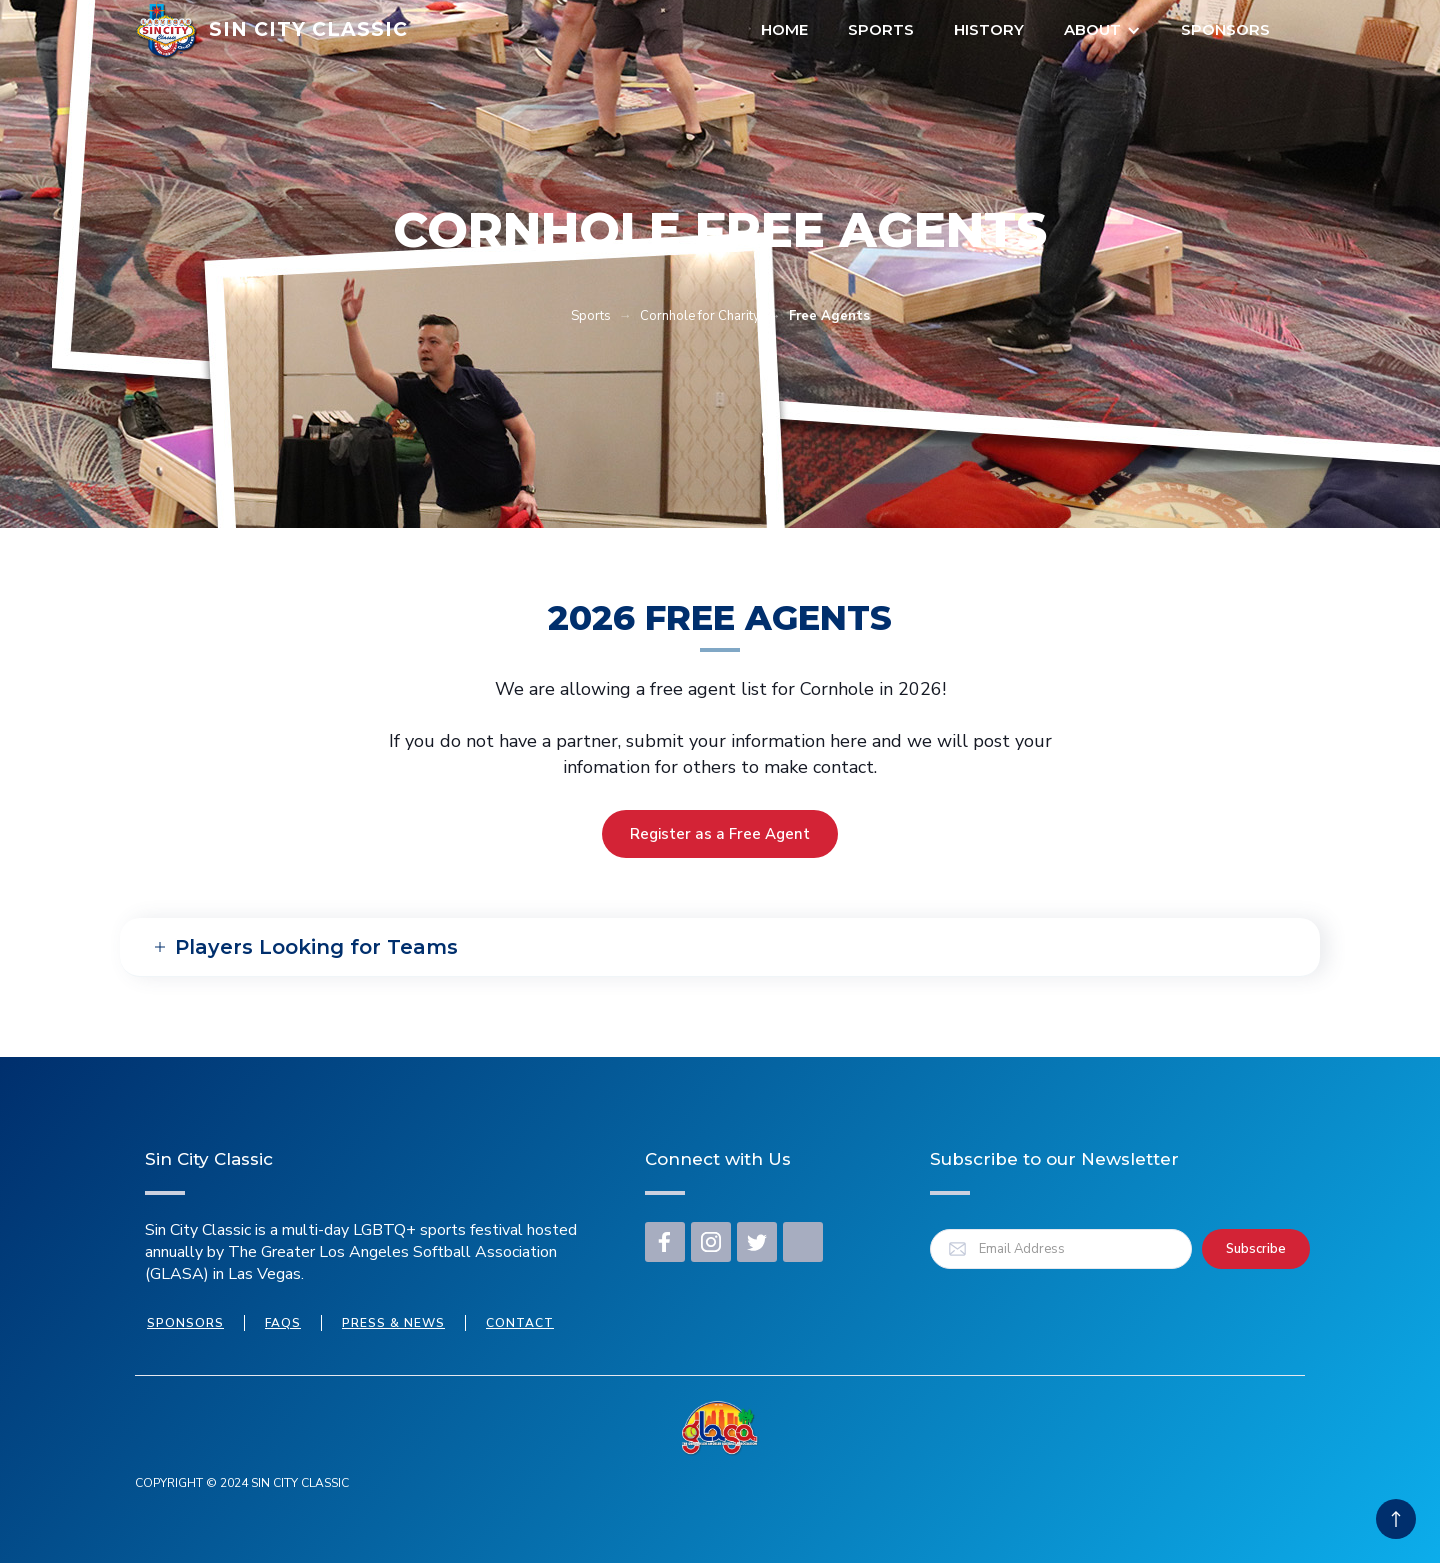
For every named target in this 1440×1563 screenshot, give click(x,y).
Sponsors (1225, 29)
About (1092, 29)
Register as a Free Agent (720, 834)
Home (784, 29)
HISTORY (989, 29)
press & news (393, 1323)
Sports (881, 29)
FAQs (283, 1323)
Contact (520, 1323)
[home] (271, 30)
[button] (1102, 30)
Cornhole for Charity (700, 316)
